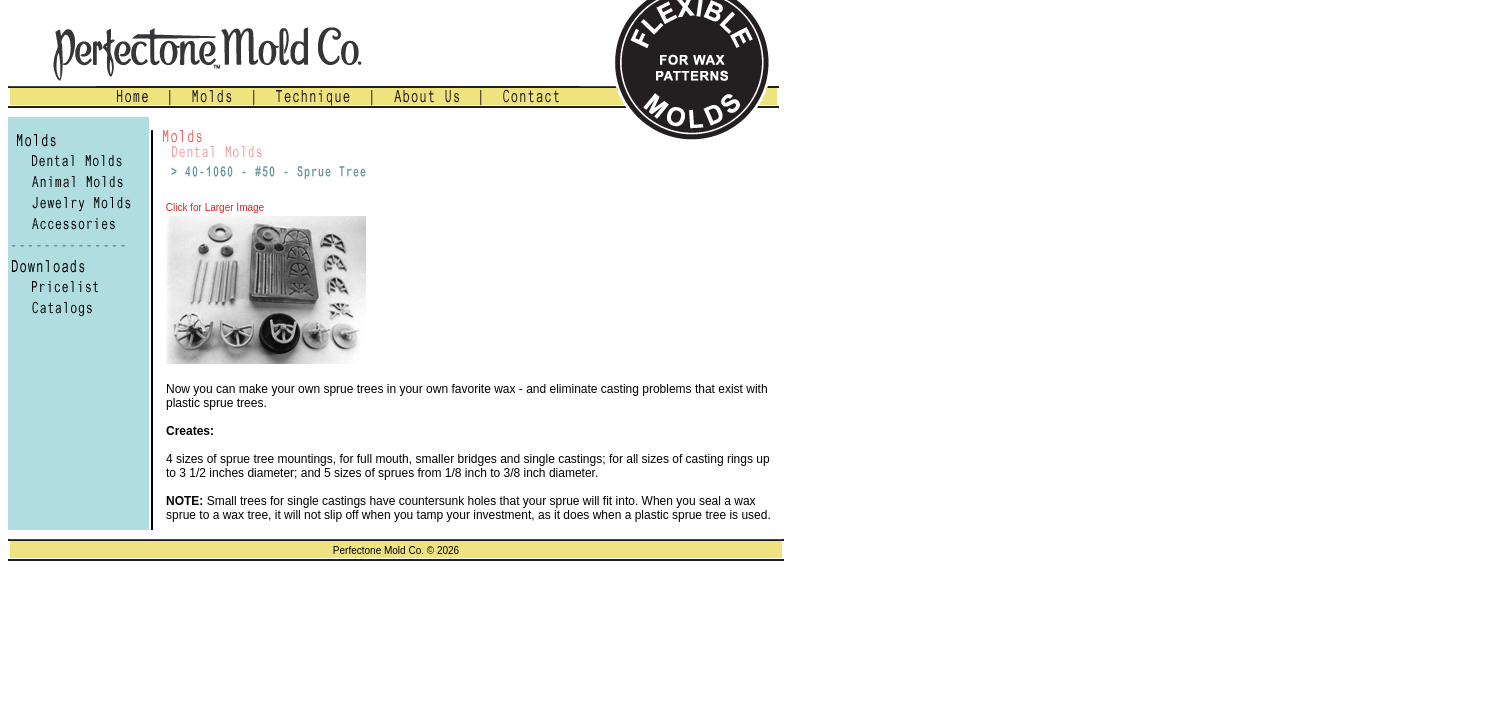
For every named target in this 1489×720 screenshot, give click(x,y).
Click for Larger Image (213, 207)
